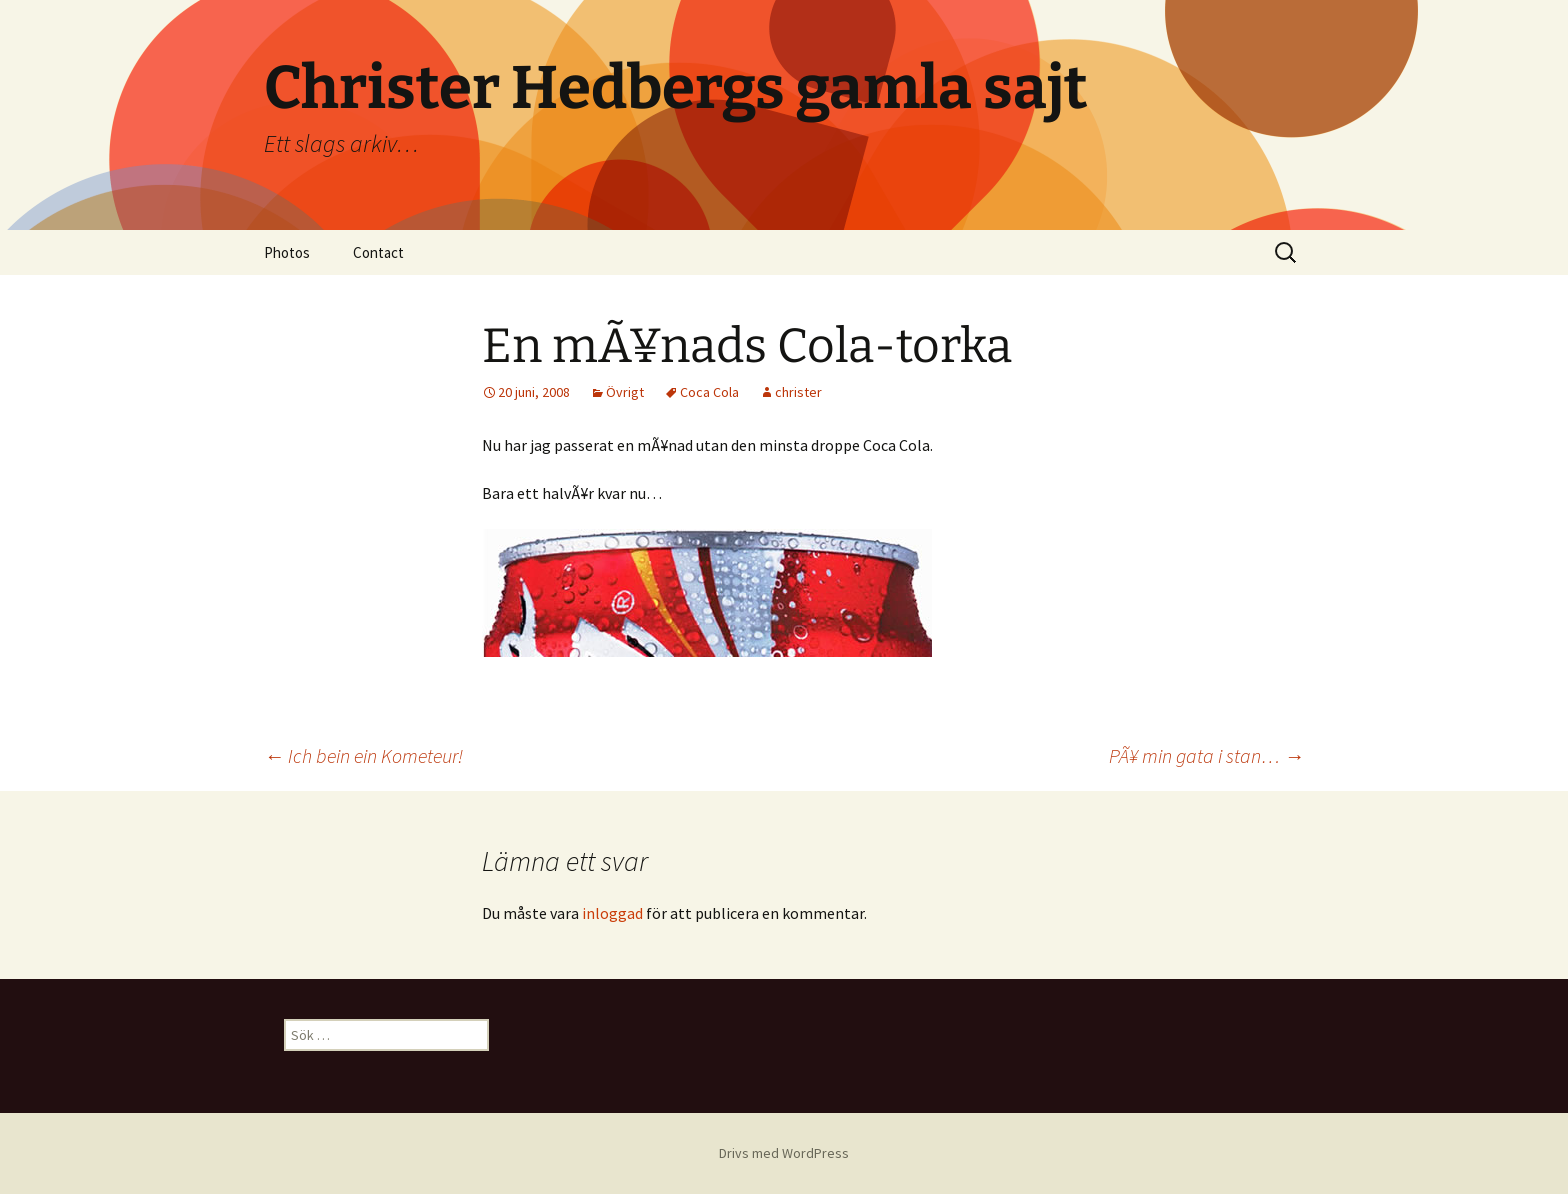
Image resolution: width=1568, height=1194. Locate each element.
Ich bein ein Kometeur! (363, 755)
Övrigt (625, 392)
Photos (287, 252)
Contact (378, 252)
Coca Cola (709, 392)
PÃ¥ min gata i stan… (1206, 755)
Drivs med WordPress (784, 1153)
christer (798, 392)
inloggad (612, 913)
